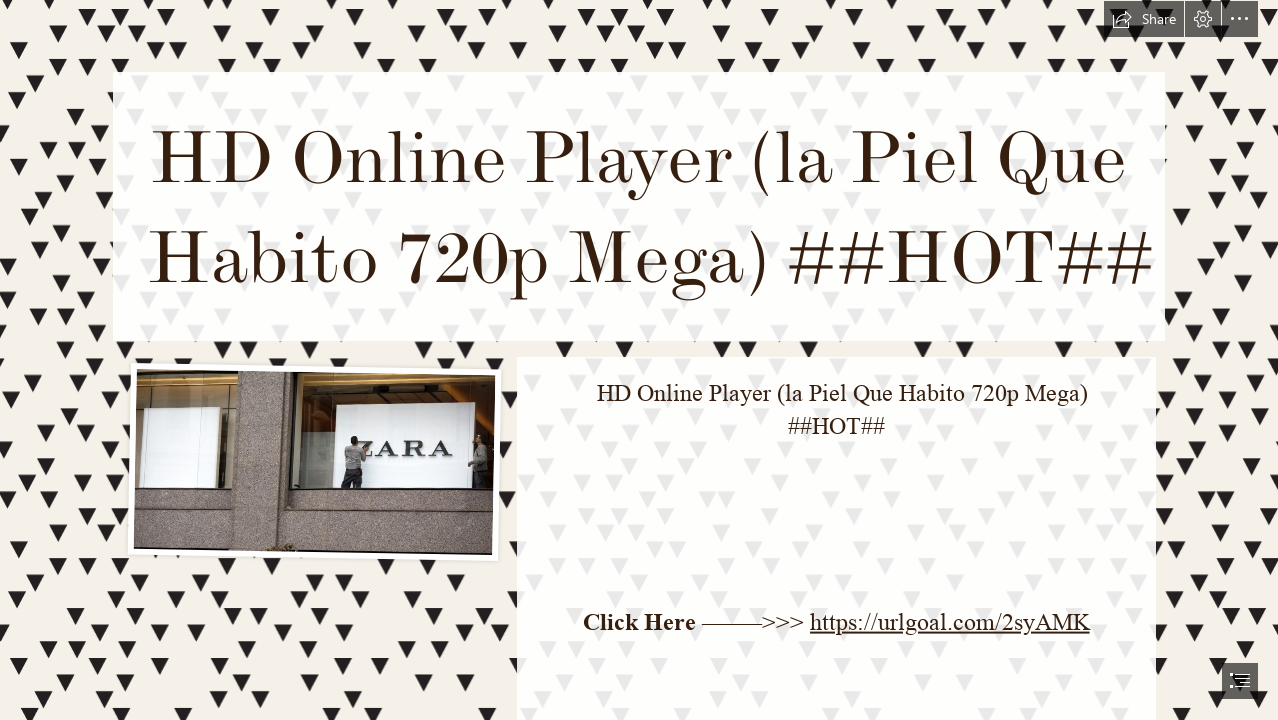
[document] (639, 360)
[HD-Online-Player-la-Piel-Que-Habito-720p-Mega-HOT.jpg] (313, 460)
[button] (1144, 19)
